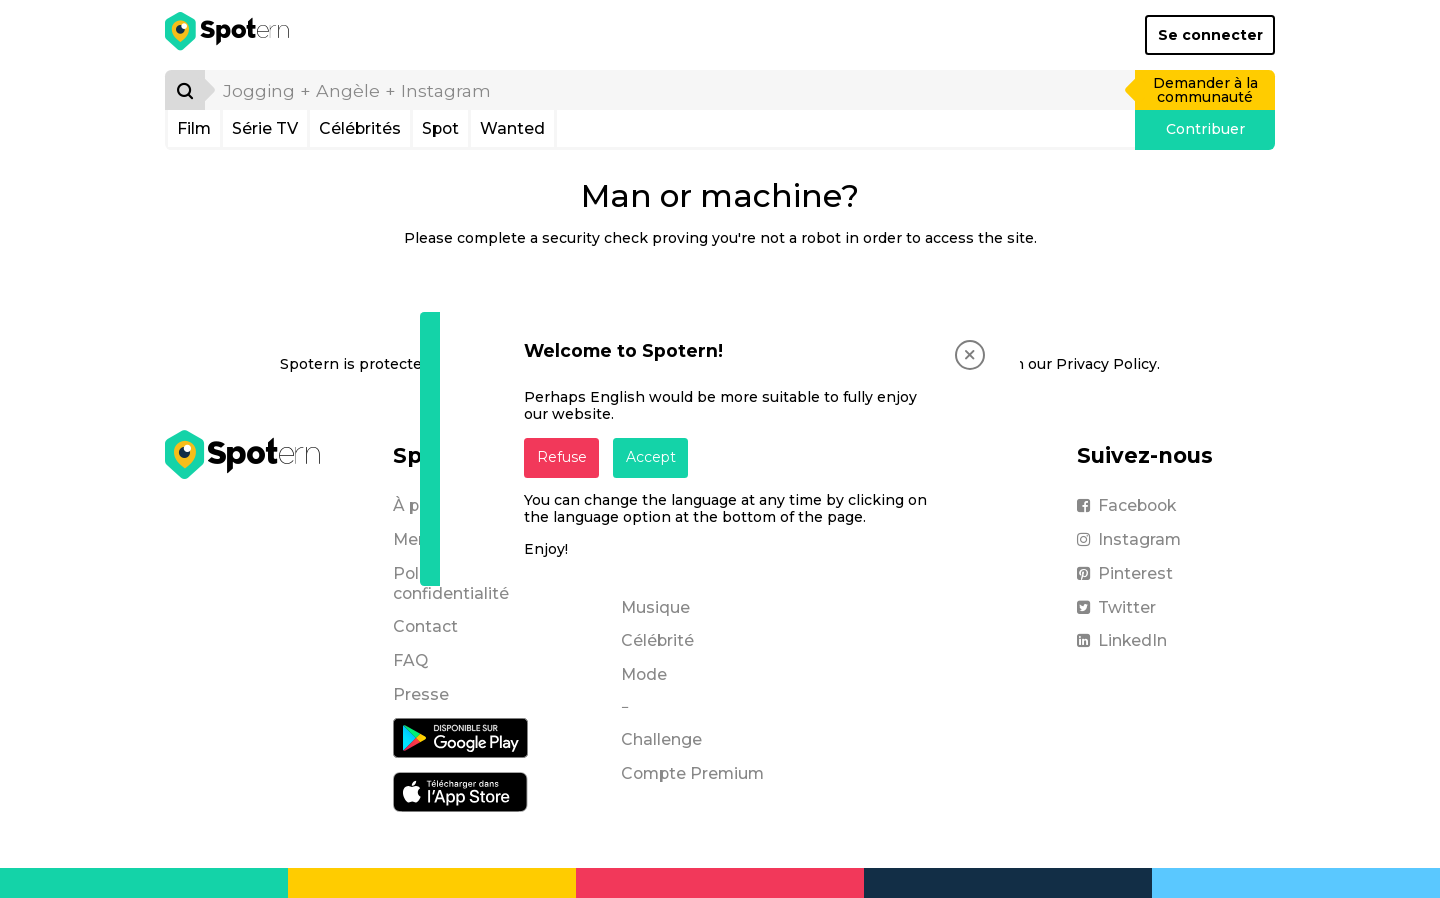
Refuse (562, 457)
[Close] (970, 355)
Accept (651, 457)
